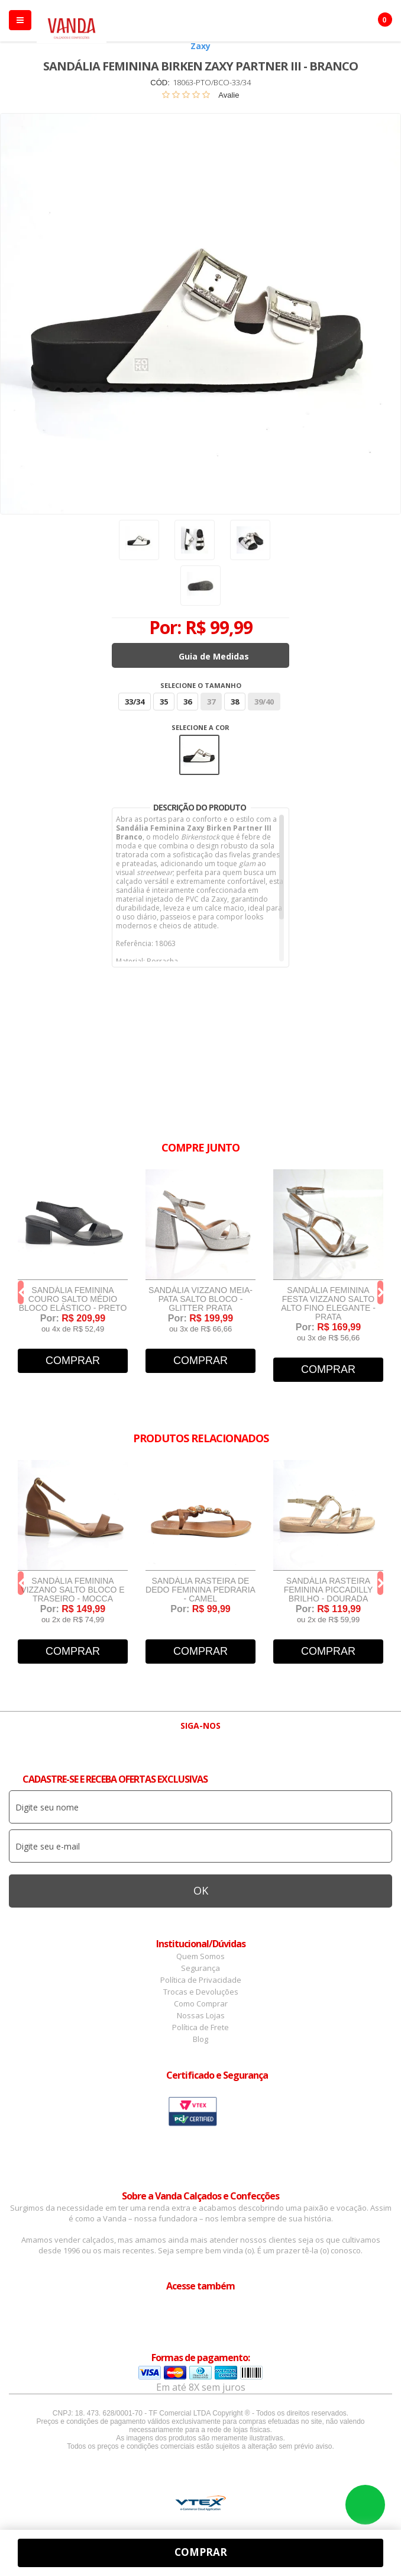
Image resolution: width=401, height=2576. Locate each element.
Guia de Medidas (214, 656)
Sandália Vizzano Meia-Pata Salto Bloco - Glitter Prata (200, 1299)
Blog (200, 2039)
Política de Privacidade (200, 1979)
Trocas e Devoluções (200, 1991)
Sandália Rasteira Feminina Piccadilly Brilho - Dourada (328, 1590)
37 (211, 701)
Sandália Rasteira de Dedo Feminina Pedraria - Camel (200, 1590)
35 (164, 701)
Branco (199, 755)
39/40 (264, 701)
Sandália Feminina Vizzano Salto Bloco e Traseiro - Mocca (72, 1590)
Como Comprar (201, 2003)
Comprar (73, 1360)
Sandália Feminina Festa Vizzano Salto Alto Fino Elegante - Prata (328, 1303)
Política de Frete (200, 2027)
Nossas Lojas (201, 2015)
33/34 (134, 701)
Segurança (200, 1968)
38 (235, 701)
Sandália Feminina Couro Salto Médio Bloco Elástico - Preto (73, 1299)
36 (187, 701)
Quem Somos (200, 1956)
